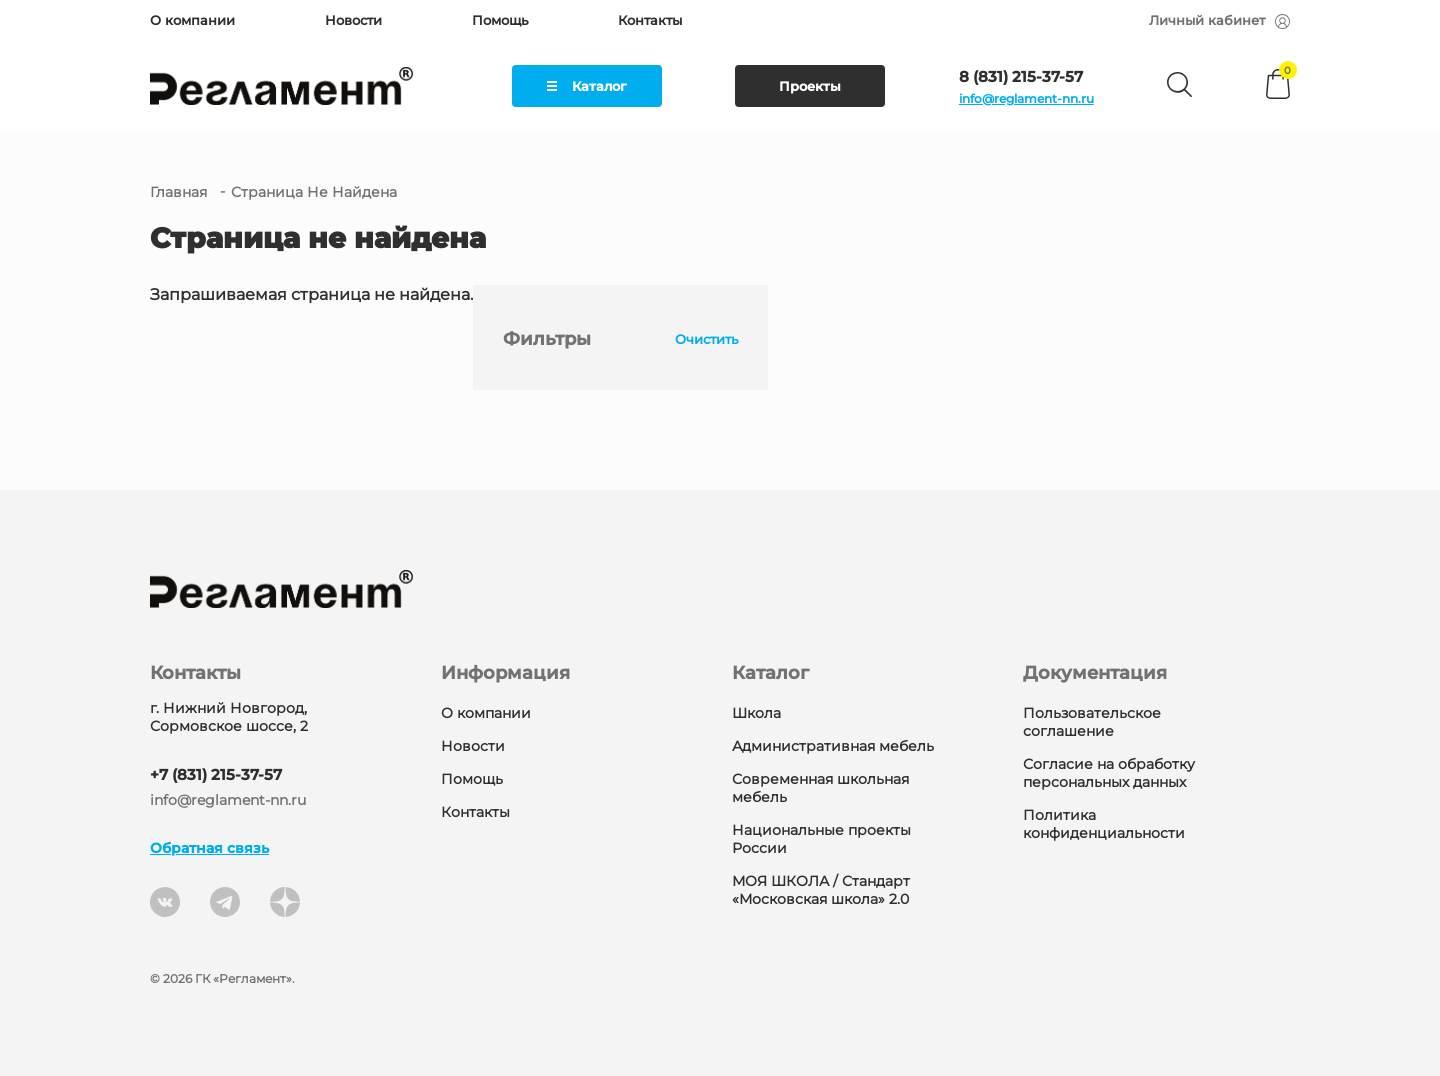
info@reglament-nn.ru (1026, 98)
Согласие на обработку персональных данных (1109, 773)
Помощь (500, 20)
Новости (353, 20)
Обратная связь (209, 848)
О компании (192, 20)
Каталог (587, 86)
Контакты (650, 20)
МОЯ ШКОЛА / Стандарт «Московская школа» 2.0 (821, 890)
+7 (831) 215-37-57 (216, 774)
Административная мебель (833, 746)
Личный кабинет (1219, 20)
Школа (756, 713)
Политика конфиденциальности (1104, 824)
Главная (178, 192)
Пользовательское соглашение (1092, 722)
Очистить (699, 339)
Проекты (810, 86)
